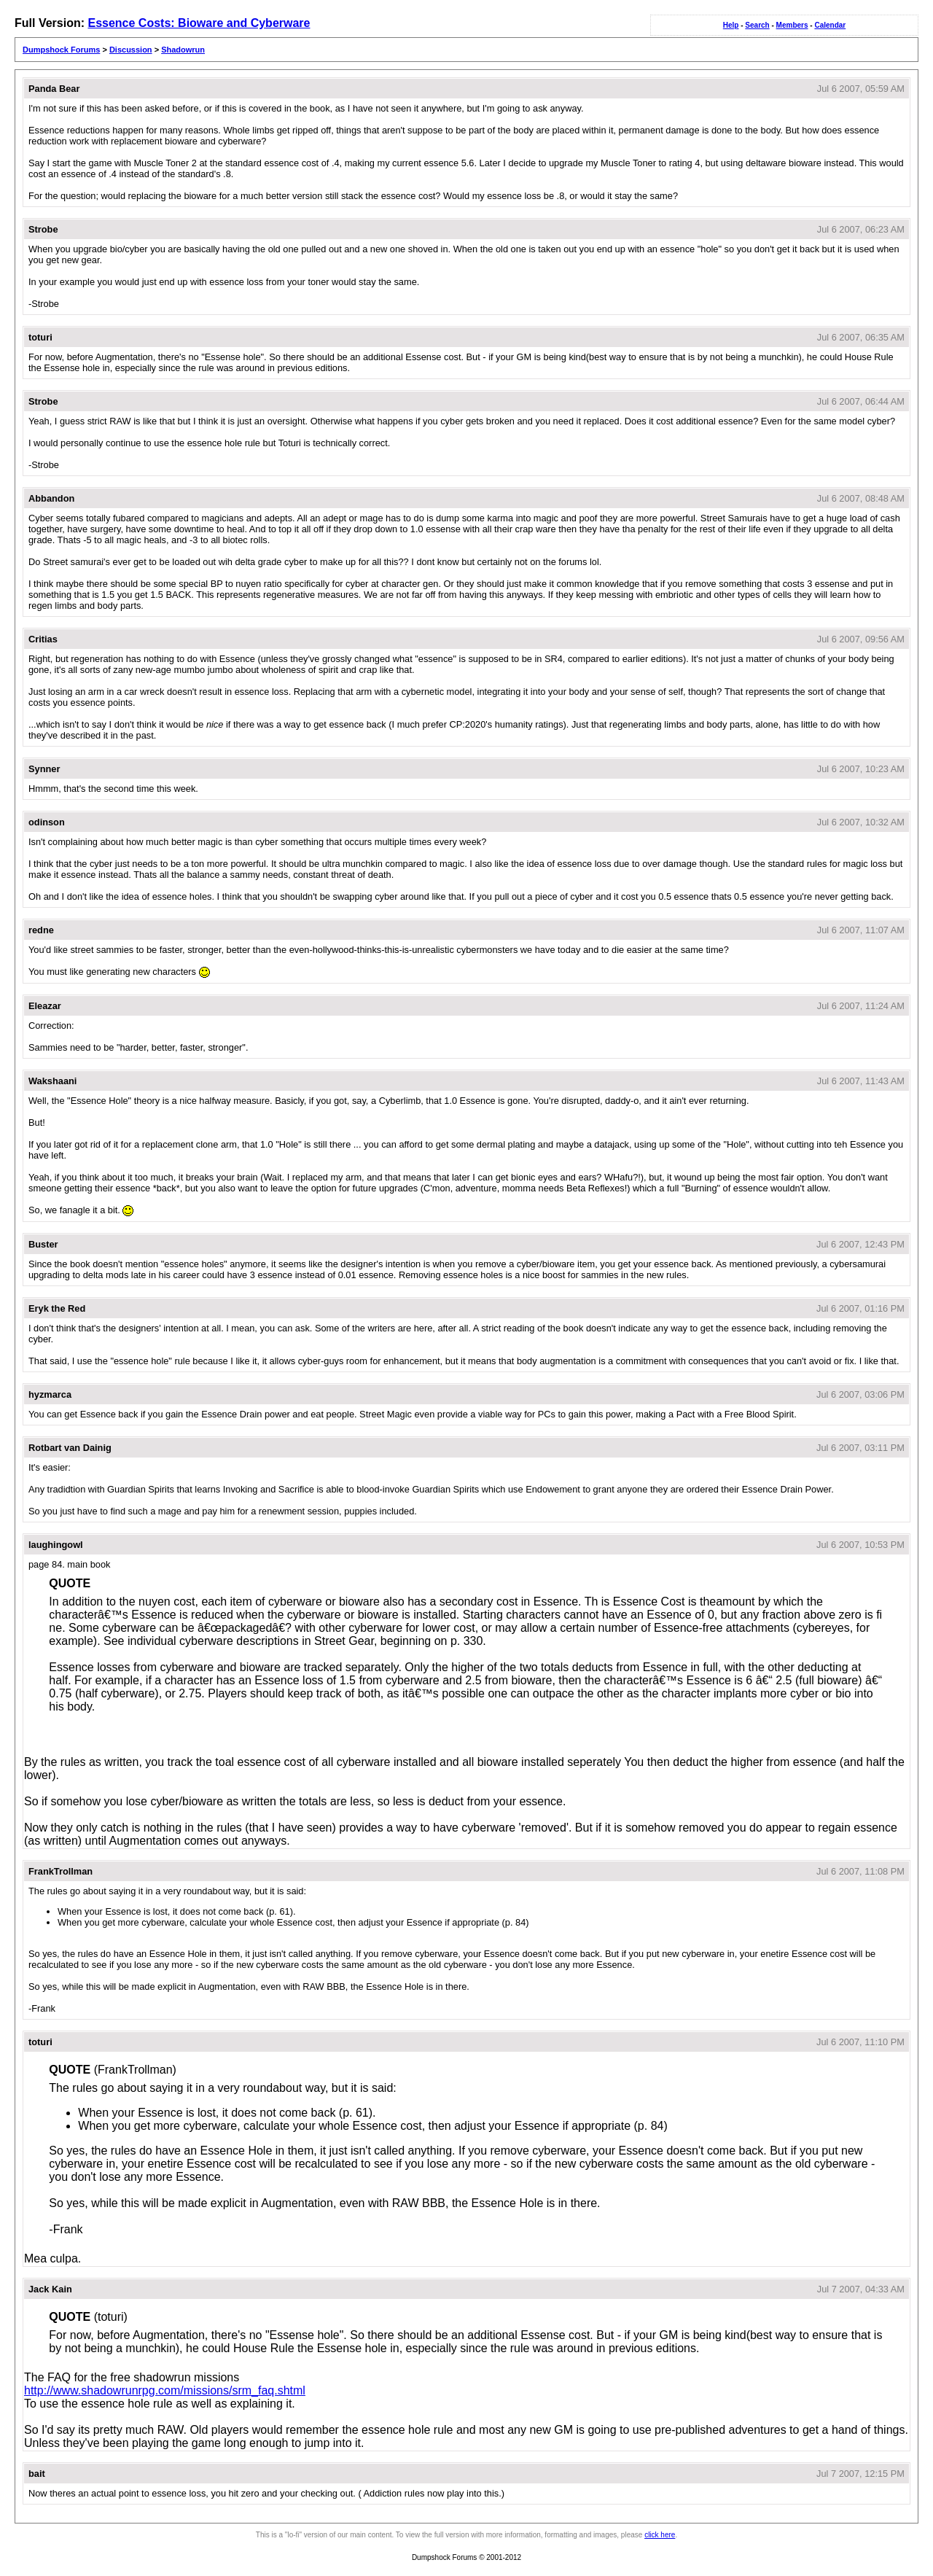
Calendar (830, 25)
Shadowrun (183, 49)
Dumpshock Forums (61, 49)
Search (757, 25)
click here (659, 2535)
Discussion (130, 49)
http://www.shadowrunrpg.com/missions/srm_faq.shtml (164, 2390)
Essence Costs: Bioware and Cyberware (198, 23)
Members (792, 25)
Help (731, 25)
